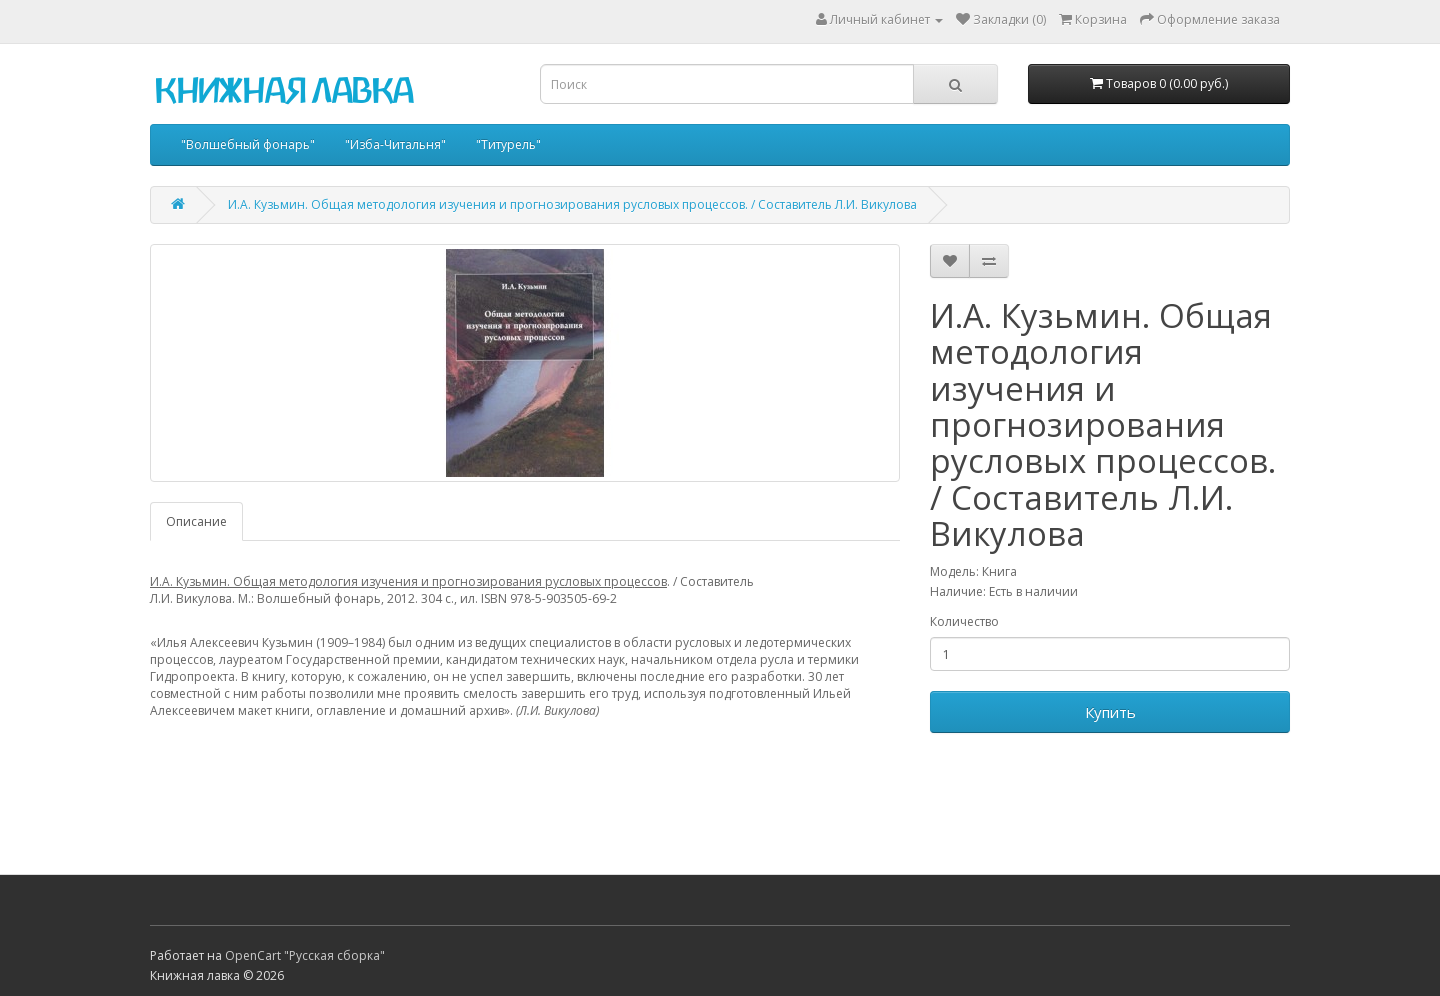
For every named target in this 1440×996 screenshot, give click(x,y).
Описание (196, 521)
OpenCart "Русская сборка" (305, 955)
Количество (964, 621)
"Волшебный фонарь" (248, 144)
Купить (1110, 712)
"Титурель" (508, 144)
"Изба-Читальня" (395, 144)
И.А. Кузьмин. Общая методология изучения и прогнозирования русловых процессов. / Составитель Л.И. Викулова (572, 204)
